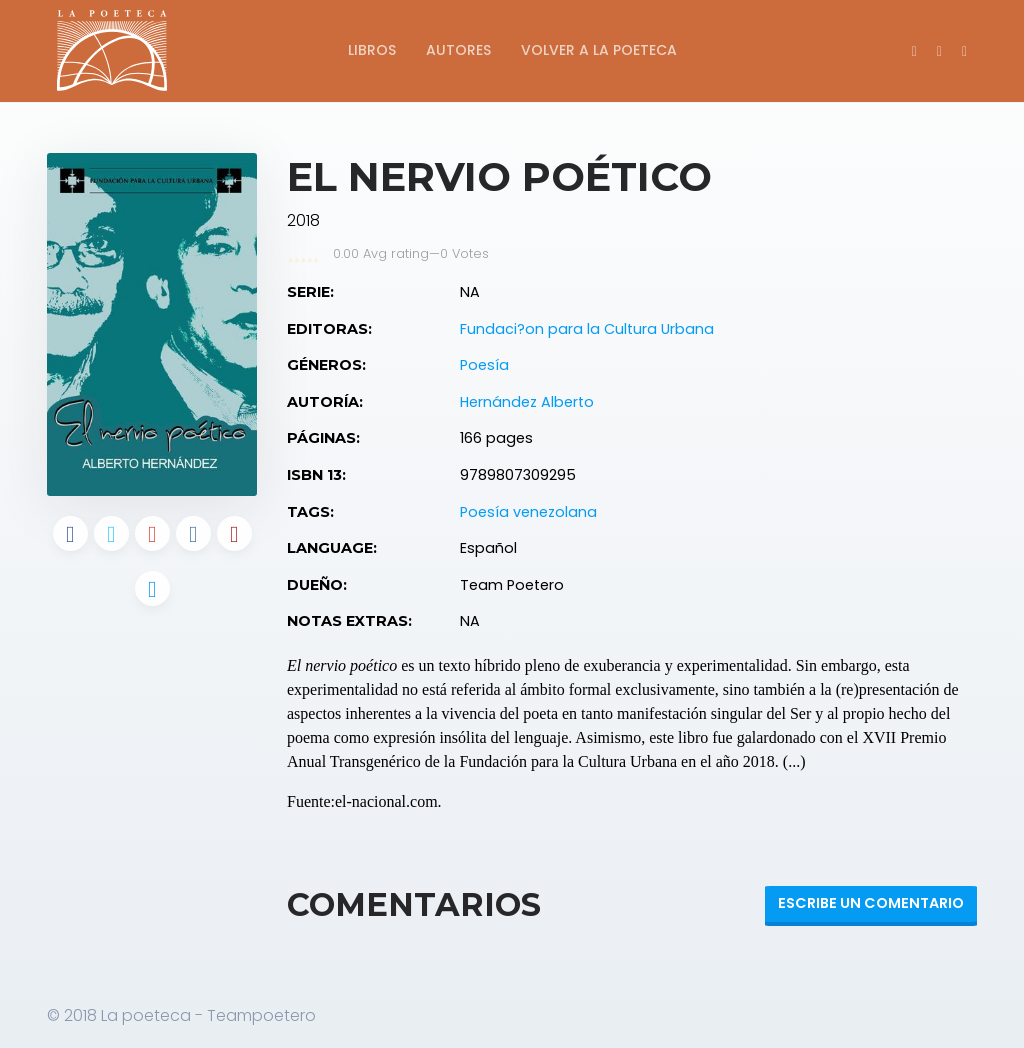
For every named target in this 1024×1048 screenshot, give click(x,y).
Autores (458, 50)
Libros (372, 50)
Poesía (484, 365)
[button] (964, 51)
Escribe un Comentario (871, 903)
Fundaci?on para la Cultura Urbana (587, 329)
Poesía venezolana (528, 512)
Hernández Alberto (527, 402)
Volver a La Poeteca (599, 50)
